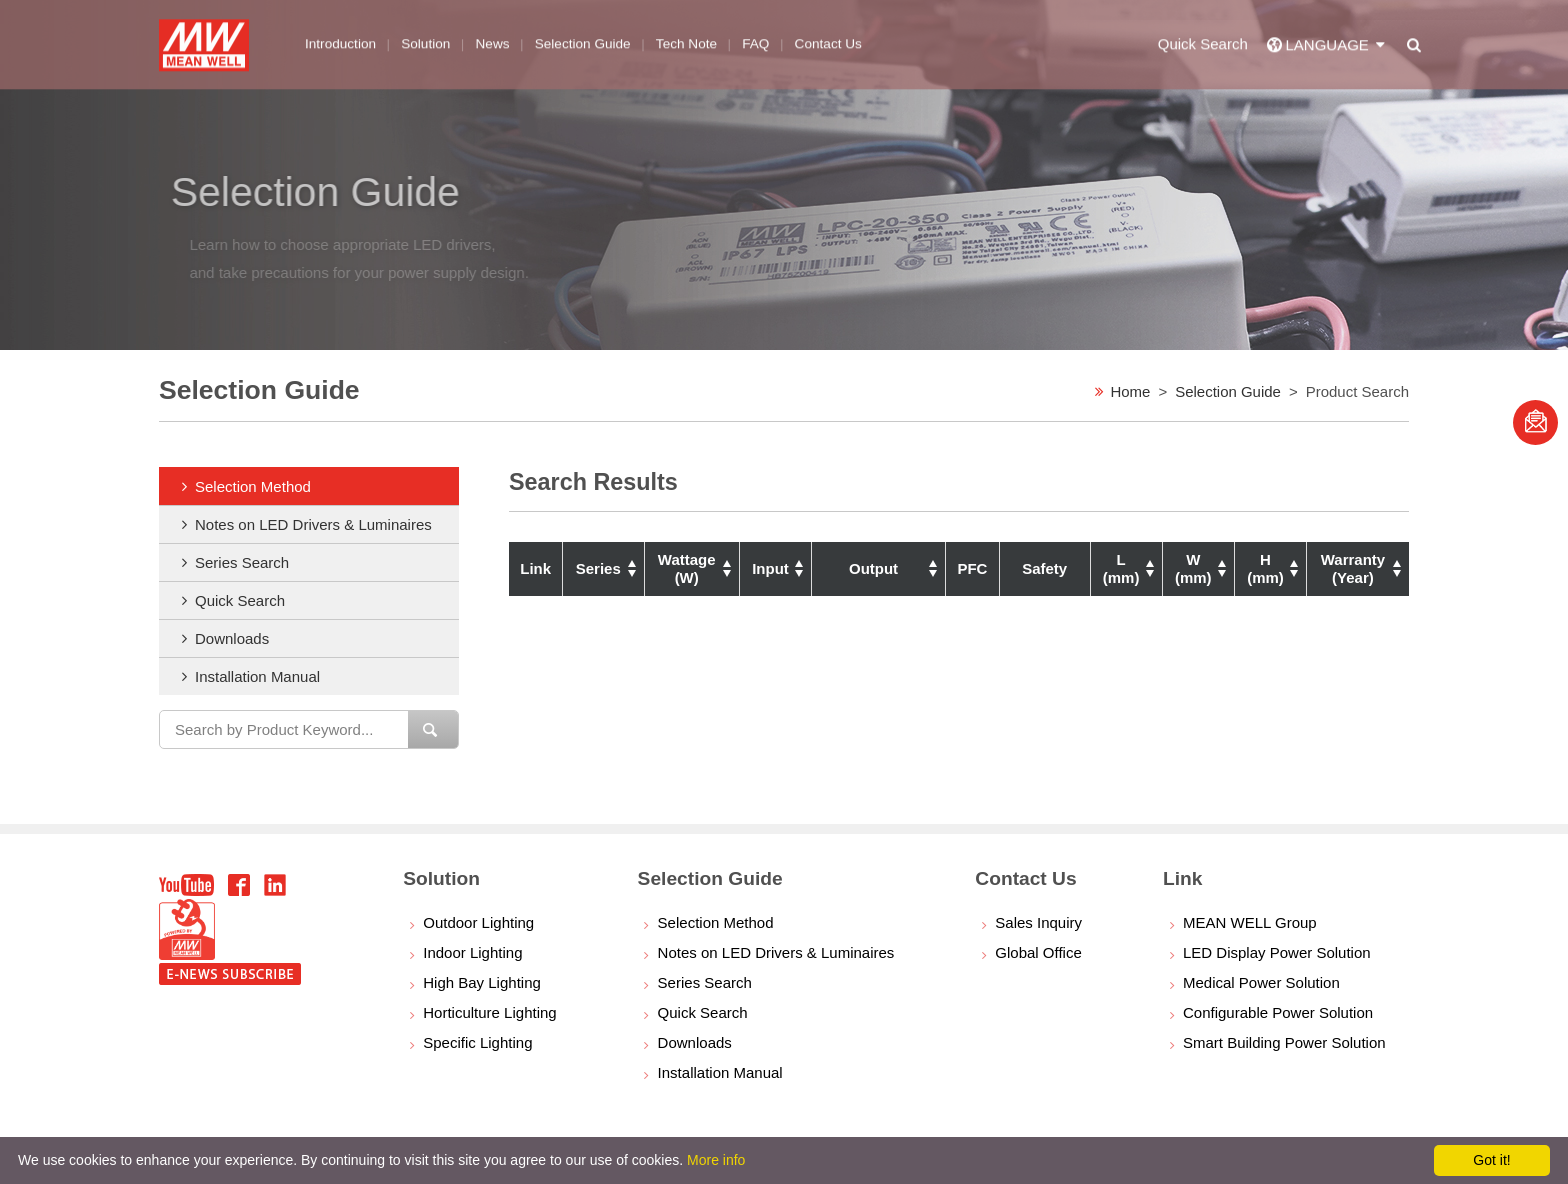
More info (716, 1160)
